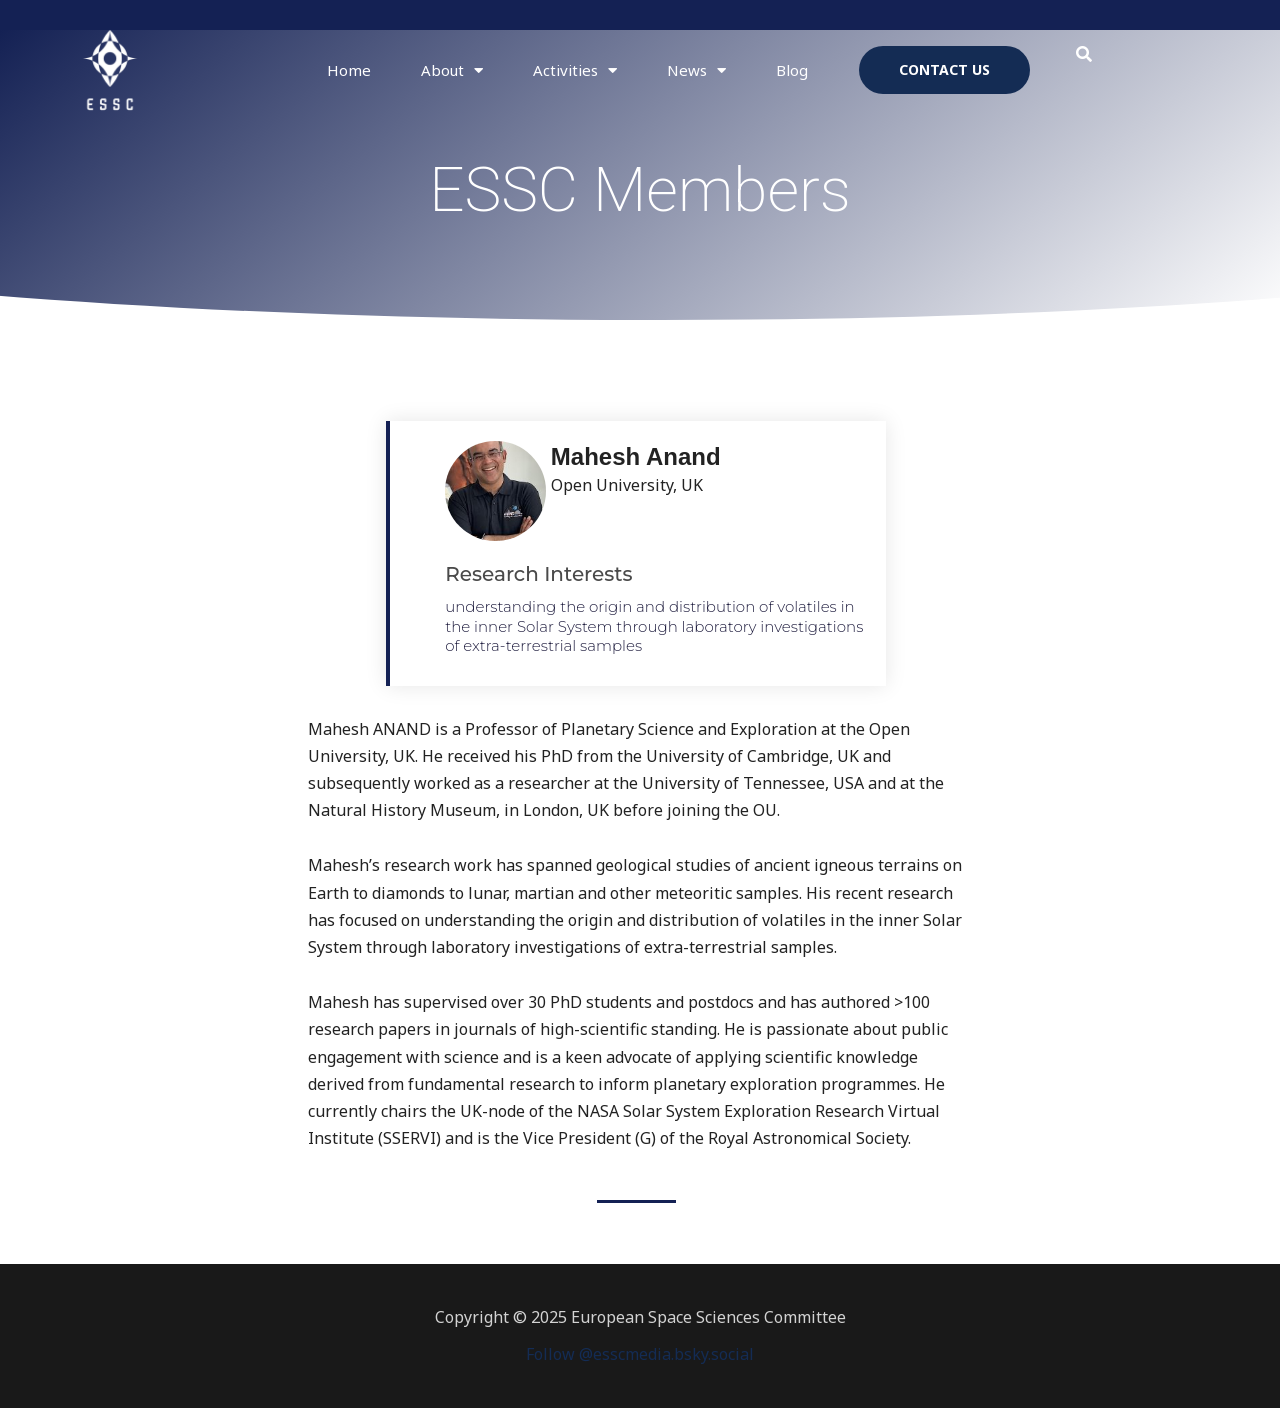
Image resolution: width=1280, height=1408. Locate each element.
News (696, 70)
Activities (575, 70)
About (452, 70)
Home (349, 70)
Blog (792, 70)
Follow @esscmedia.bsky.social (640, 1354)
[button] (1084, 54)
